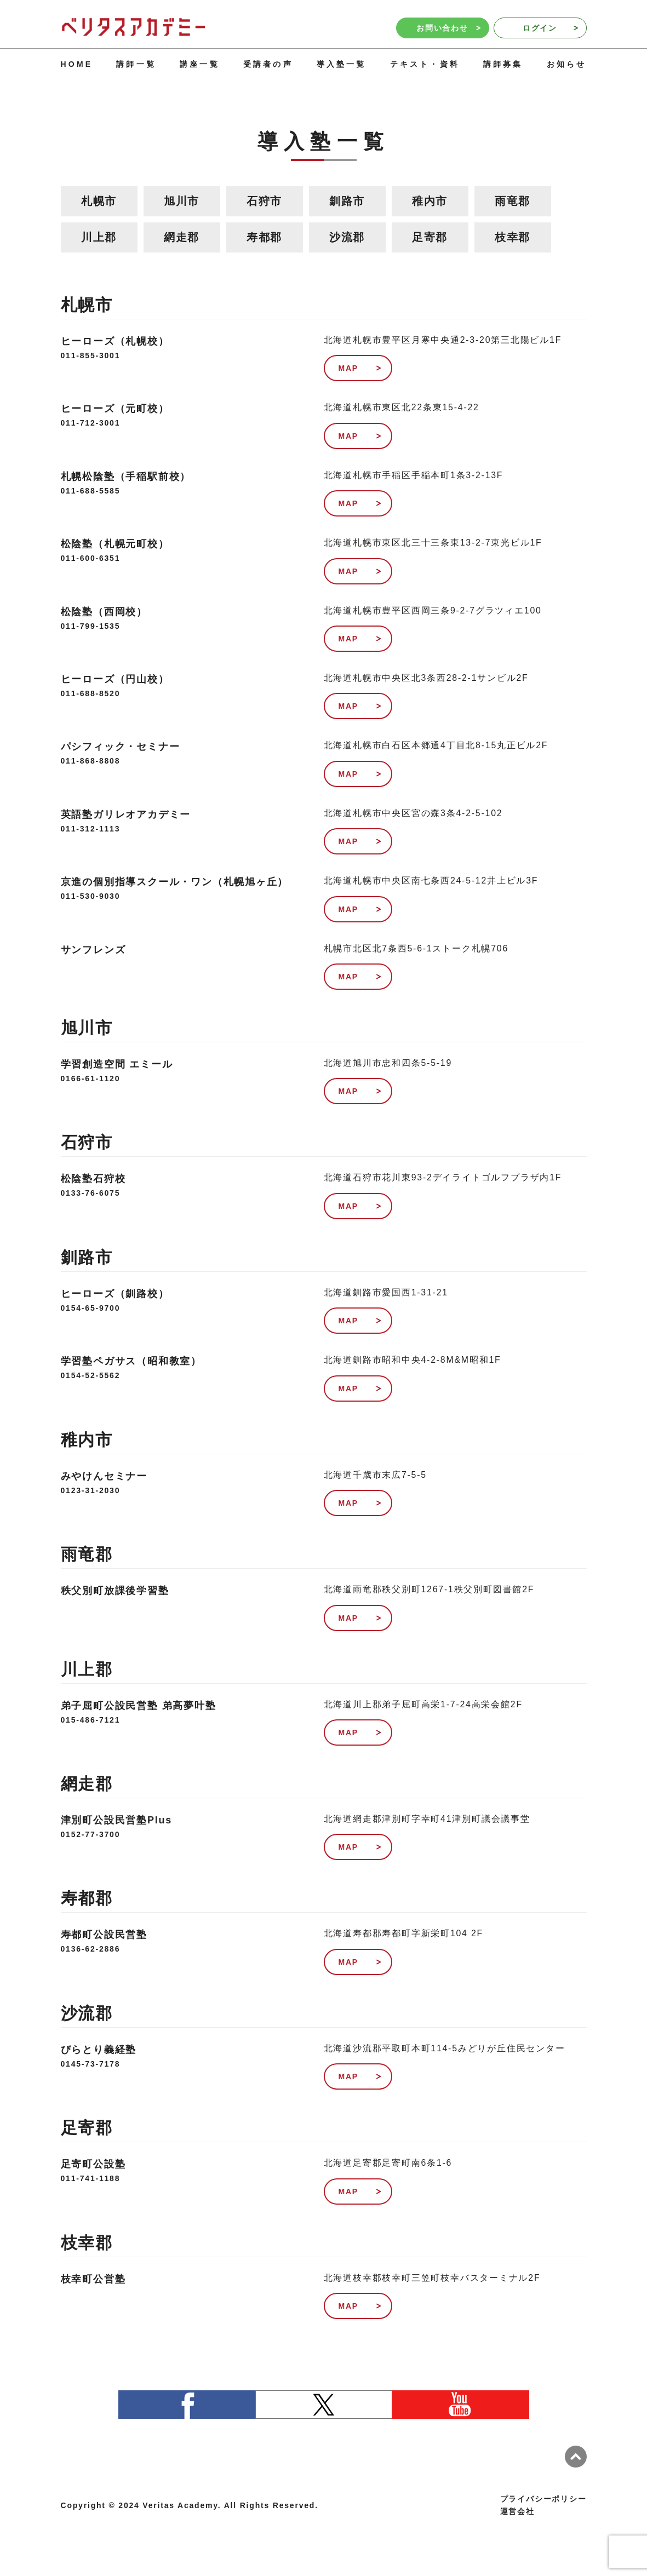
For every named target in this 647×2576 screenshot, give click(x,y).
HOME (77, 64)
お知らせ (567, 64)
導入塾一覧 (342, 64)
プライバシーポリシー (543, 2498)
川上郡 (99, 237)
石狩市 (264, 201)
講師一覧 (136, 64)
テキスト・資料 (425, 64)
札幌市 (99, 201)
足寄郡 (430, 237)
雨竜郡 (512, 201)
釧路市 (347, 201)
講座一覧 (200, 64)
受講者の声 (268, 64)
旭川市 (181, 201)
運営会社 (517, 2511)
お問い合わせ (448, 28)
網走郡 (181, 237)
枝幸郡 (512, 237)
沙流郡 (347, 237)
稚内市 (430, 201)
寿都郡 (264, 237)
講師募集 (503, 64)
